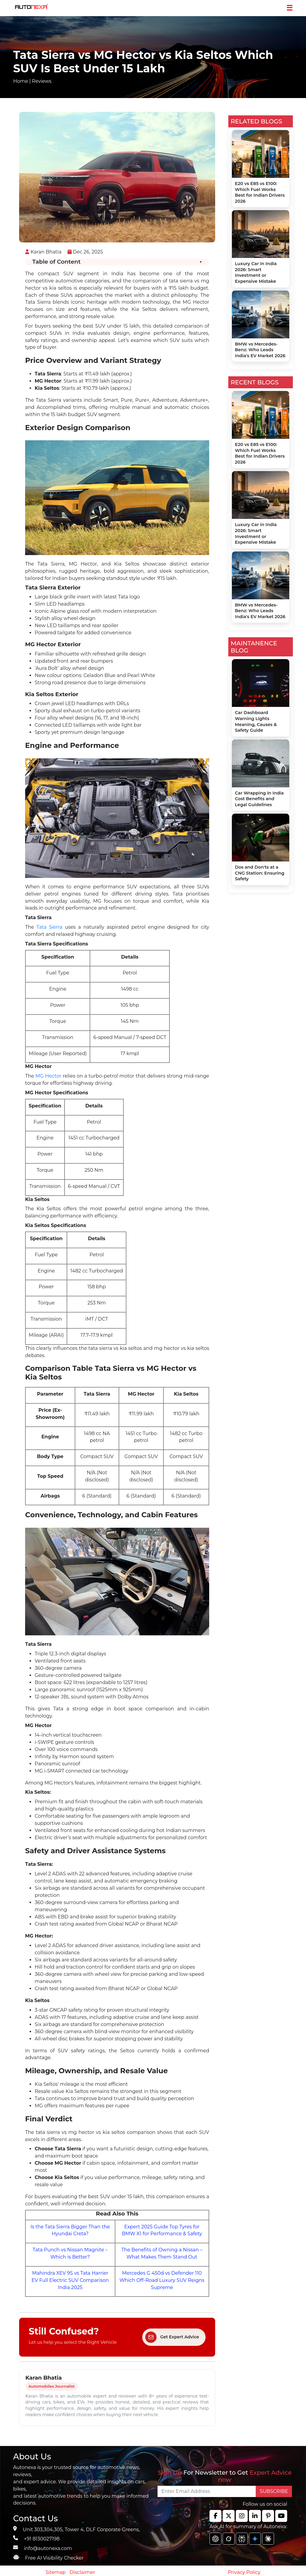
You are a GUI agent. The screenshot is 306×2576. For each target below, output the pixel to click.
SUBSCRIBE (274, 2491)
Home (20, 81)
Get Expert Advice (172, 2337)
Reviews (41, 81)
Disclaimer (82, 2572)
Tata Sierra (50, 927)
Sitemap (56, 2572)
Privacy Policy (244, 2572)
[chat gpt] (215, 2539)
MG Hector (48, 1076)
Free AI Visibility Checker (54, 2558)
